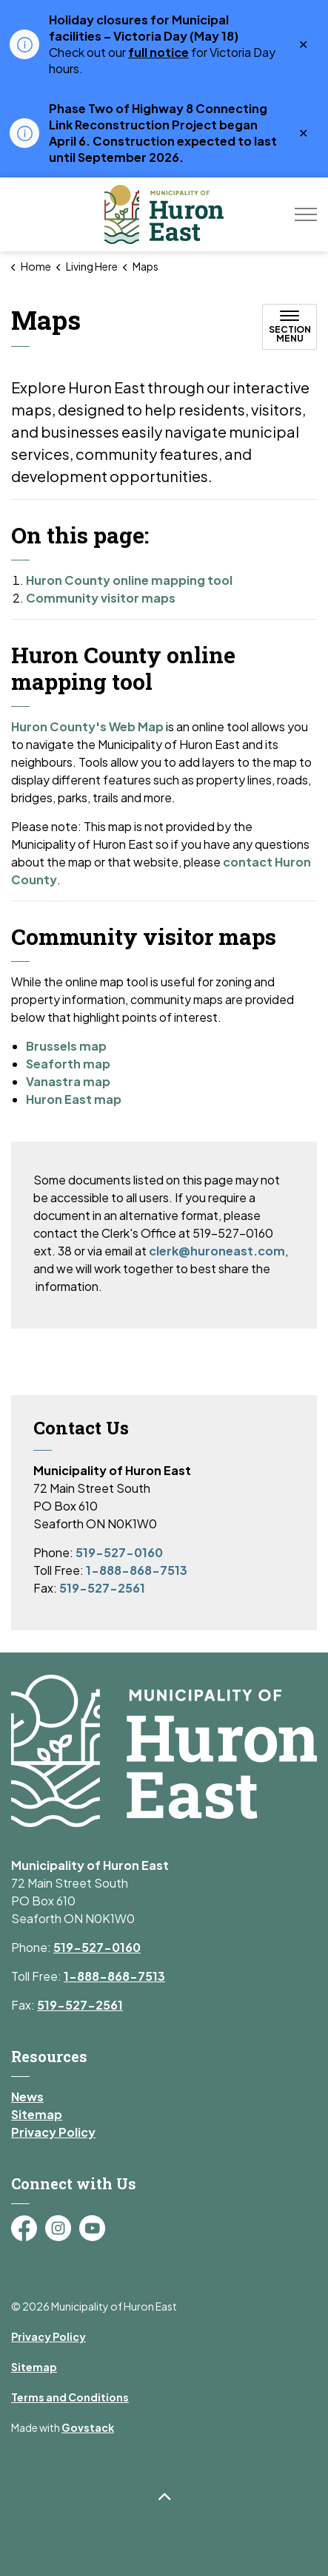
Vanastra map (68, 1081)
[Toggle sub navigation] (289, 327)
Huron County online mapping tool (129, 580)
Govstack (87, 2427)
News (27, 2096)
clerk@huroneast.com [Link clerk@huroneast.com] (217, 1250)
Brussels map (66, 1046)
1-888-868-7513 (136, 1570)
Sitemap (36, 2114)
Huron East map (73, 1099)
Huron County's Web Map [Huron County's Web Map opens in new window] (87, 726)
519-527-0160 (119, 1552)
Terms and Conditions (70, 2397)
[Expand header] (306, 214)
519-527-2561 (102, 1588)
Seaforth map (68, 1063)
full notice (158, 52)
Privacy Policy (53, 2132)
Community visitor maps (100, 598)
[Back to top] (164, 2496)
